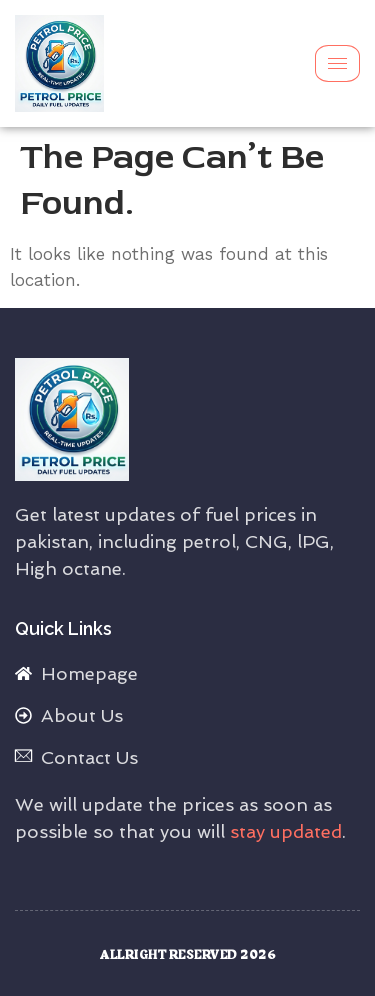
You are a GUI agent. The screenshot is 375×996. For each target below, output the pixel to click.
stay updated (286, 831)
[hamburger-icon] (337, 63)
